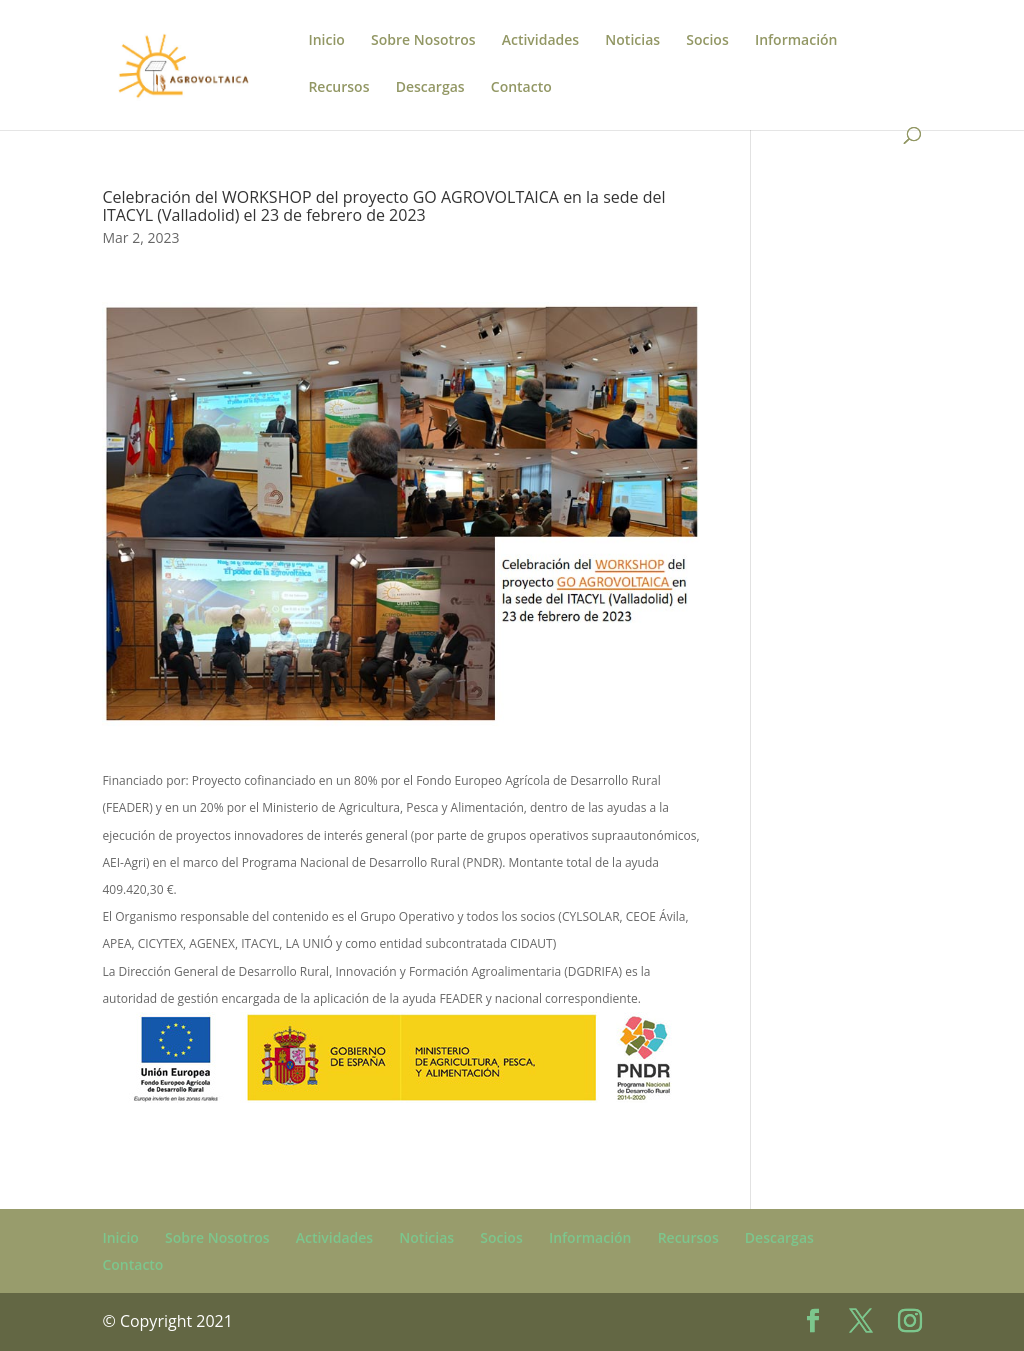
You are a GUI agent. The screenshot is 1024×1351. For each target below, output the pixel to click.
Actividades (540, 41)
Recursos (338, 88)
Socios (707, 41)
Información (796, 41)
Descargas (430, 88)
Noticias (632, 41)
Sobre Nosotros (423, 41)
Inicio (326, 41)
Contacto (521, 88)
